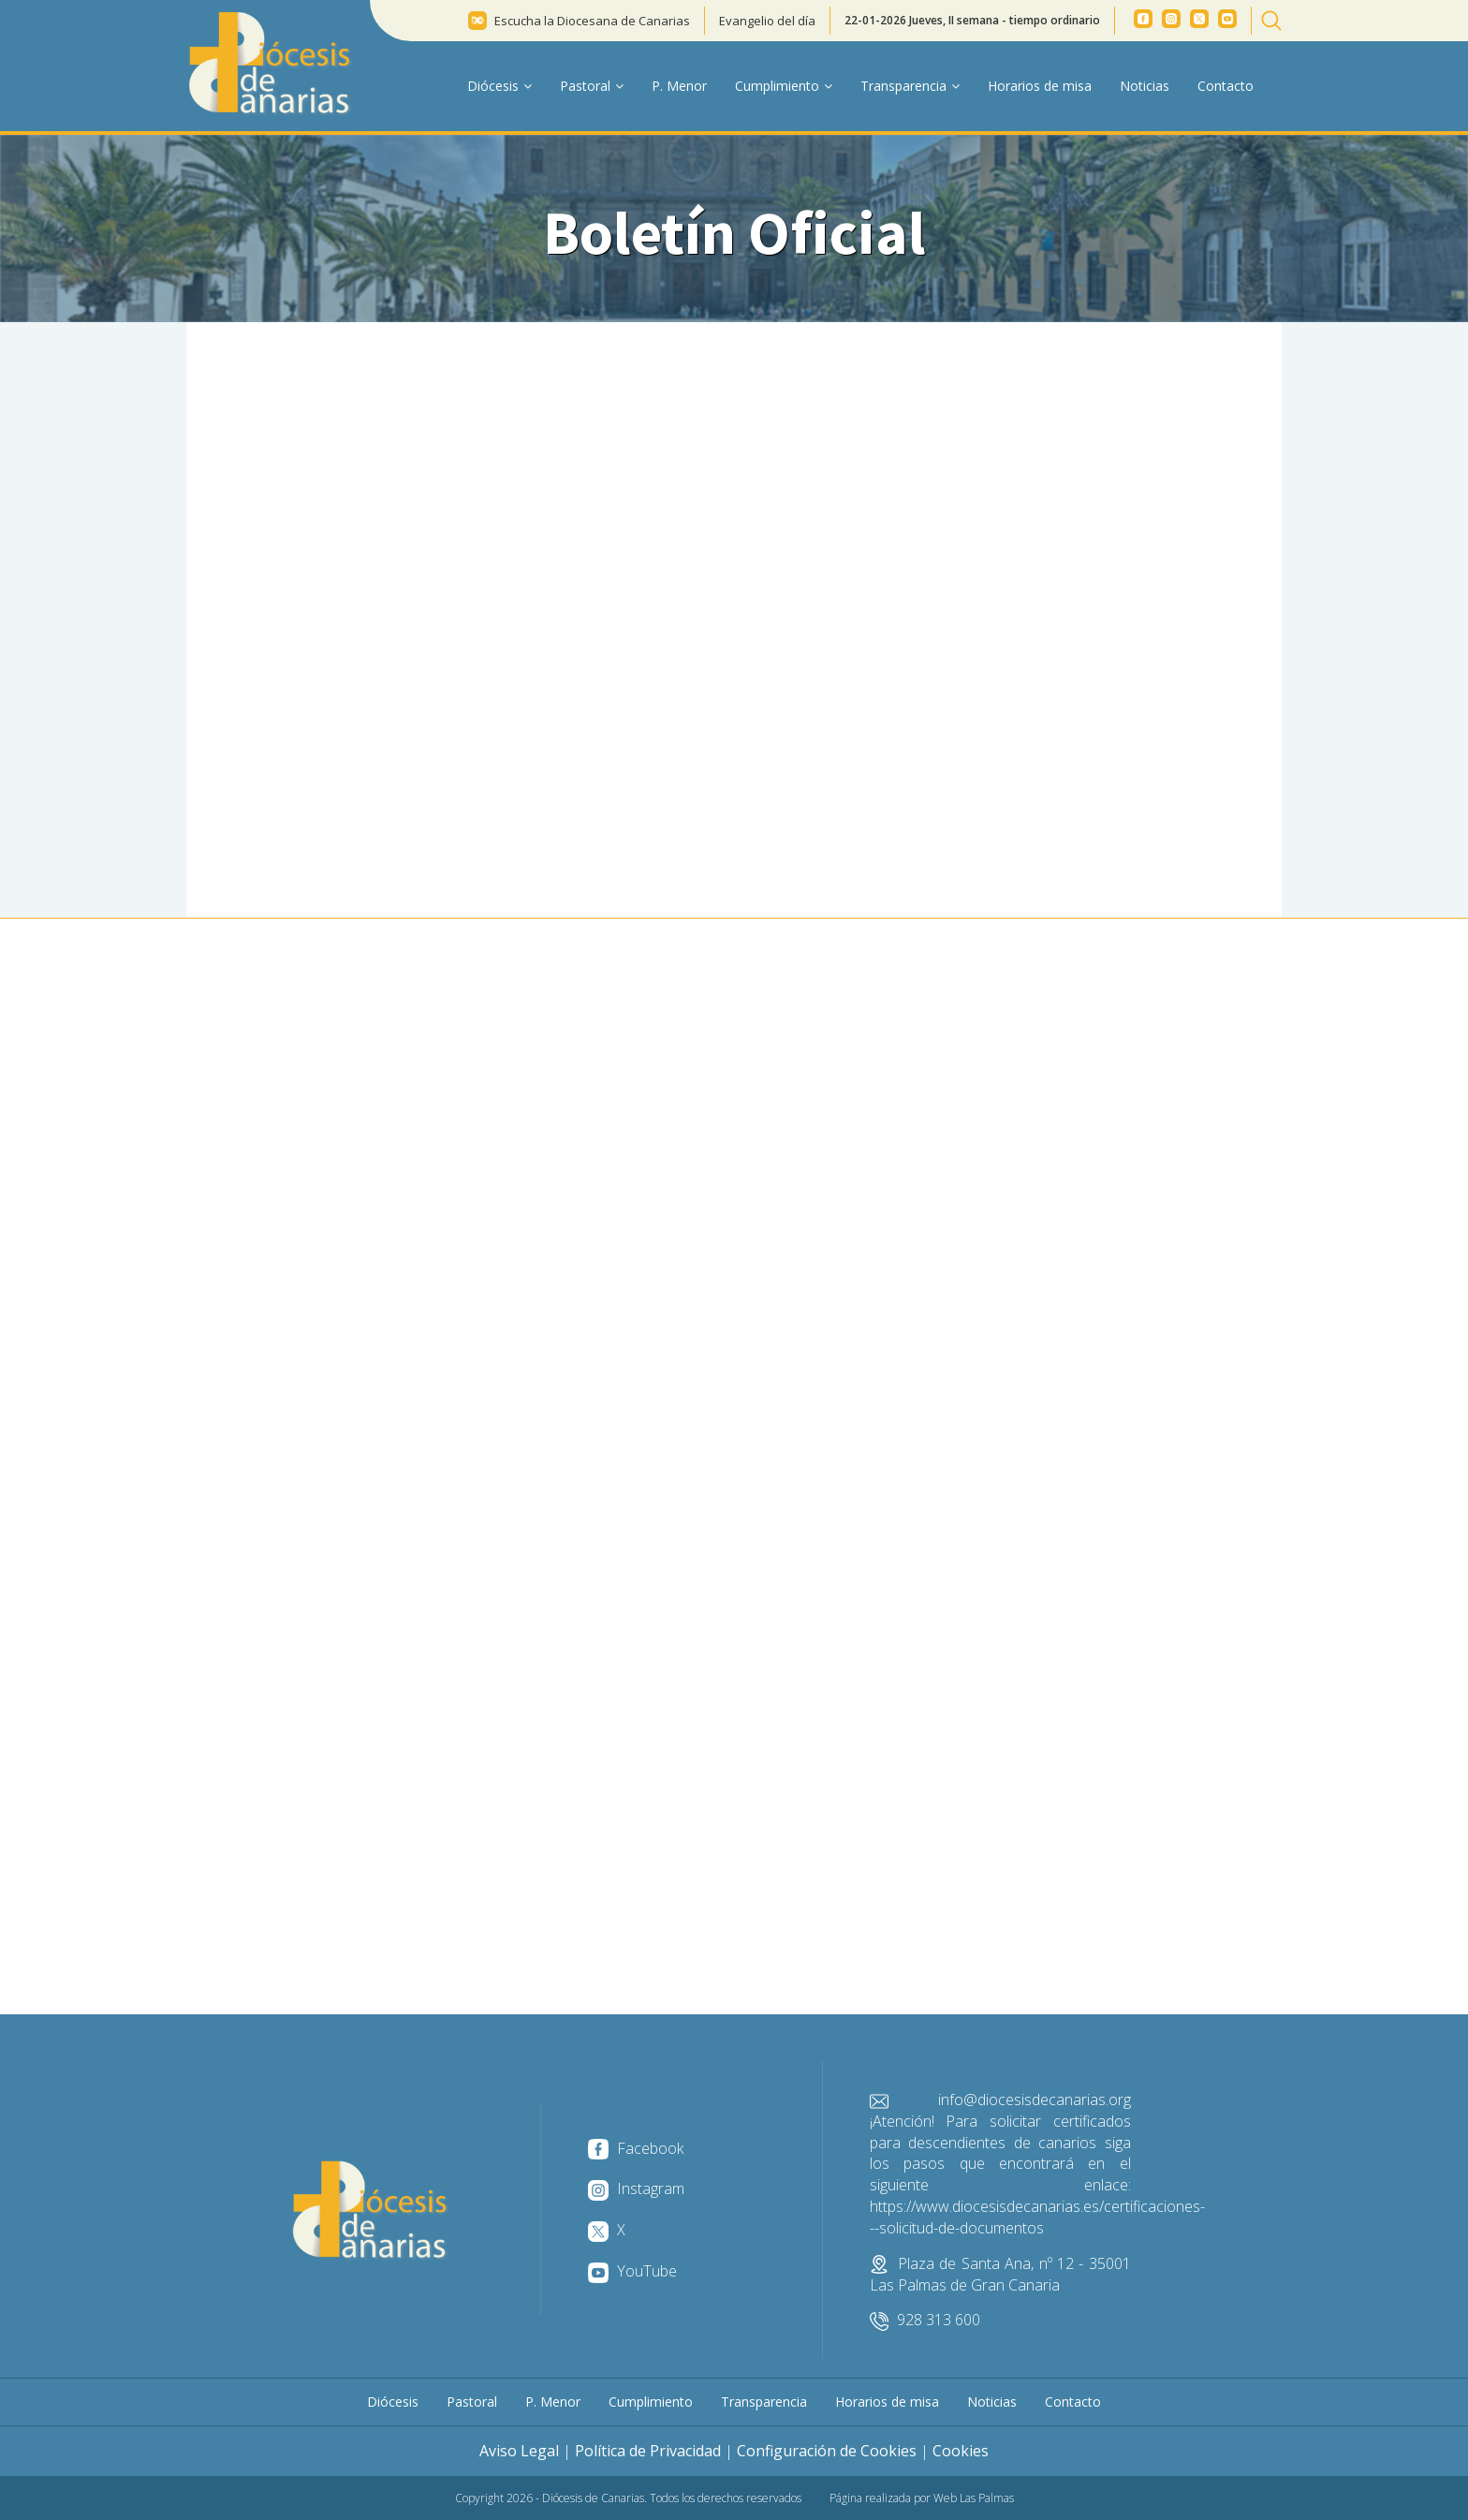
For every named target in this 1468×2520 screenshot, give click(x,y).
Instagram (636, 2188)
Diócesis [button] (499, 86)
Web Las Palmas (973, 2498)
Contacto (1225, 86)
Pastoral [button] (592, 86)
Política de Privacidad (648, 2450)
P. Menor (679, 86)
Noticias (1144, 86)
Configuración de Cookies (827, 2450)
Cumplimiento (651, 2401)
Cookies (960, 2450)
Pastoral (472, 2401)
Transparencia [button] (910, 86)
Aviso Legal (519, 2450)
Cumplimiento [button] (783, 86)
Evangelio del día (767, 20)
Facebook (635, 2148)
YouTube (632, 2271)
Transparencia (764, 2401)
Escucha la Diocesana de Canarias (592, 20)
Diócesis (392, 2401)
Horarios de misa (1040, 86)
